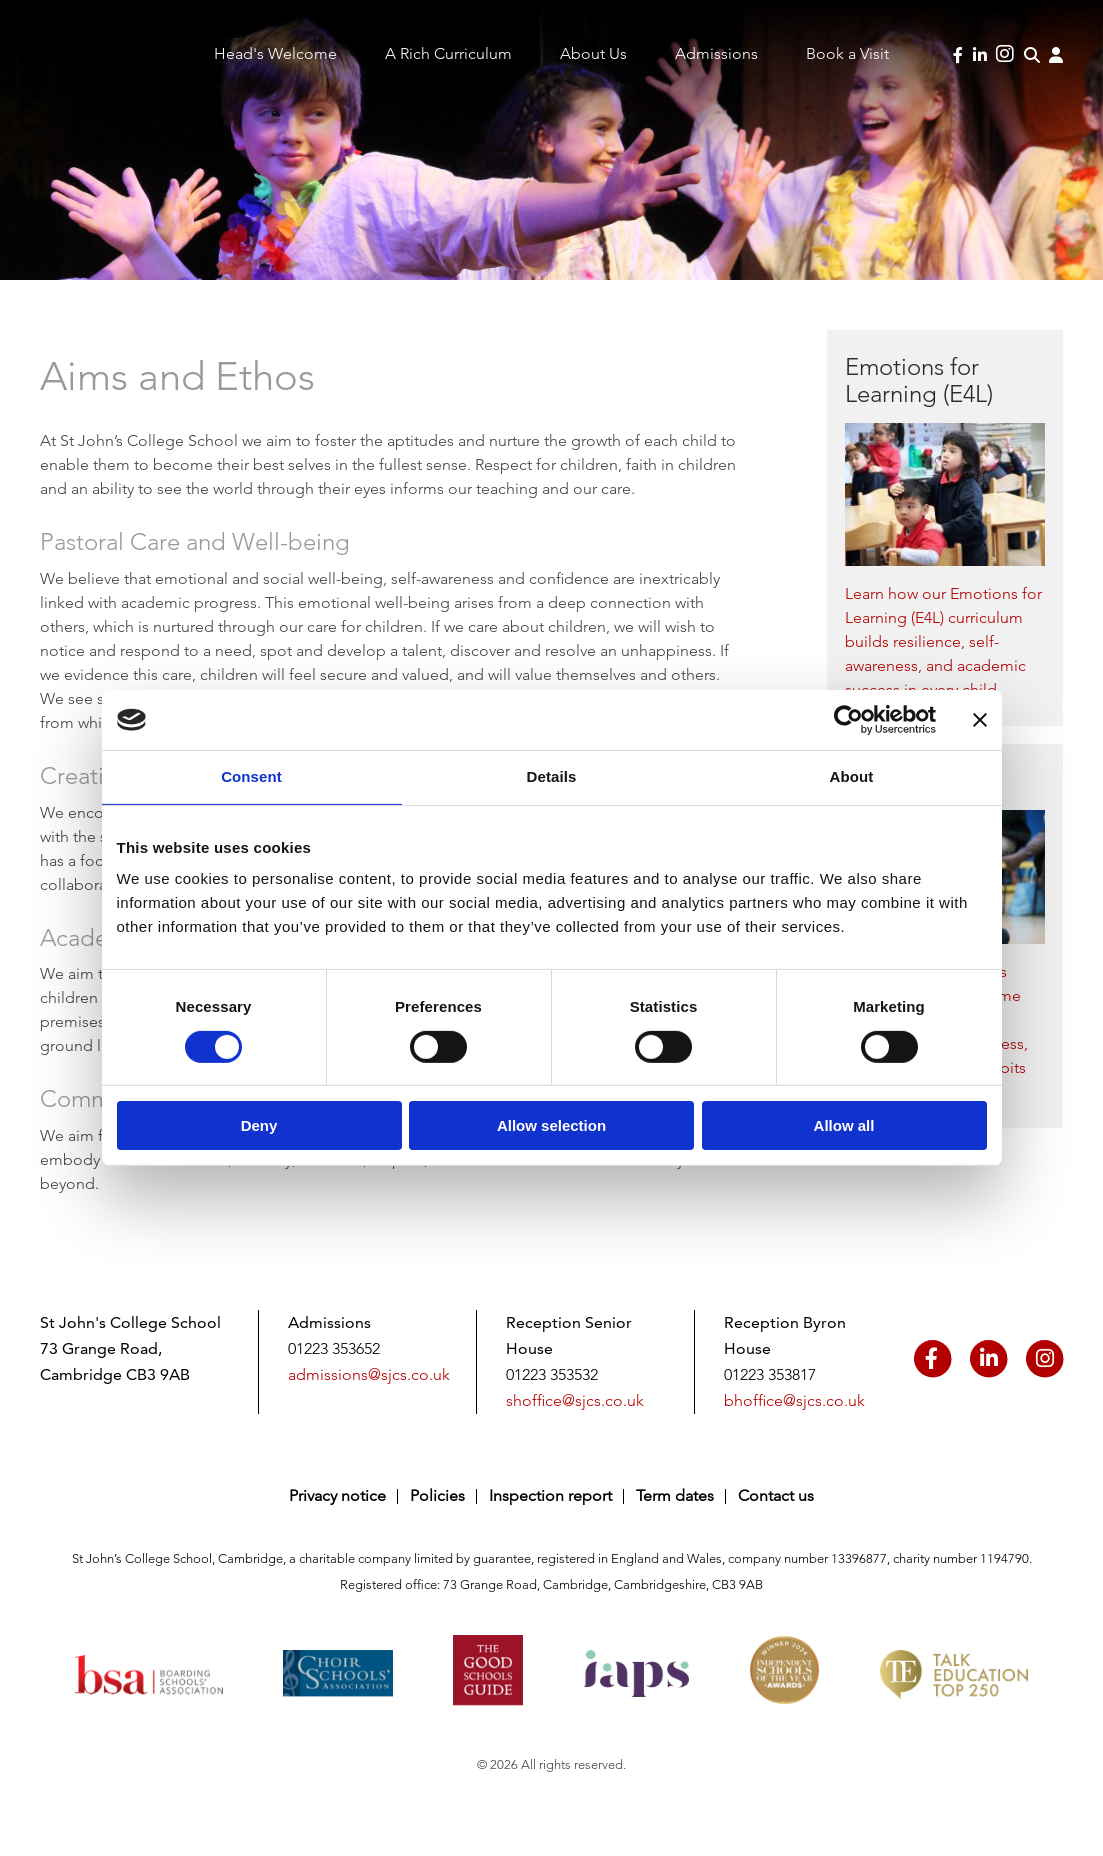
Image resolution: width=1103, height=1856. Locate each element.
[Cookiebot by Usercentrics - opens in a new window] (848, 720)
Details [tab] (552, 776)
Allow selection (551, 1125)
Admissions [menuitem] (716, 53)
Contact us (776, 1495)
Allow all (844, 1125)
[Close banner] (980, 720)
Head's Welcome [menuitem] (275, 53)
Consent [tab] (251, 776)
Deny (259, 1125)
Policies (437, 1495)
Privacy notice (337, 1495)
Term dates (675, 1495)
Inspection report (550, 1495)
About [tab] (852, 776)
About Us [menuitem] (593, 53)
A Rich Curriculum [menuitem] (448, 53)
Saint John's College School (81, 73)
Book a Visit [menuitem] (847, 53)
